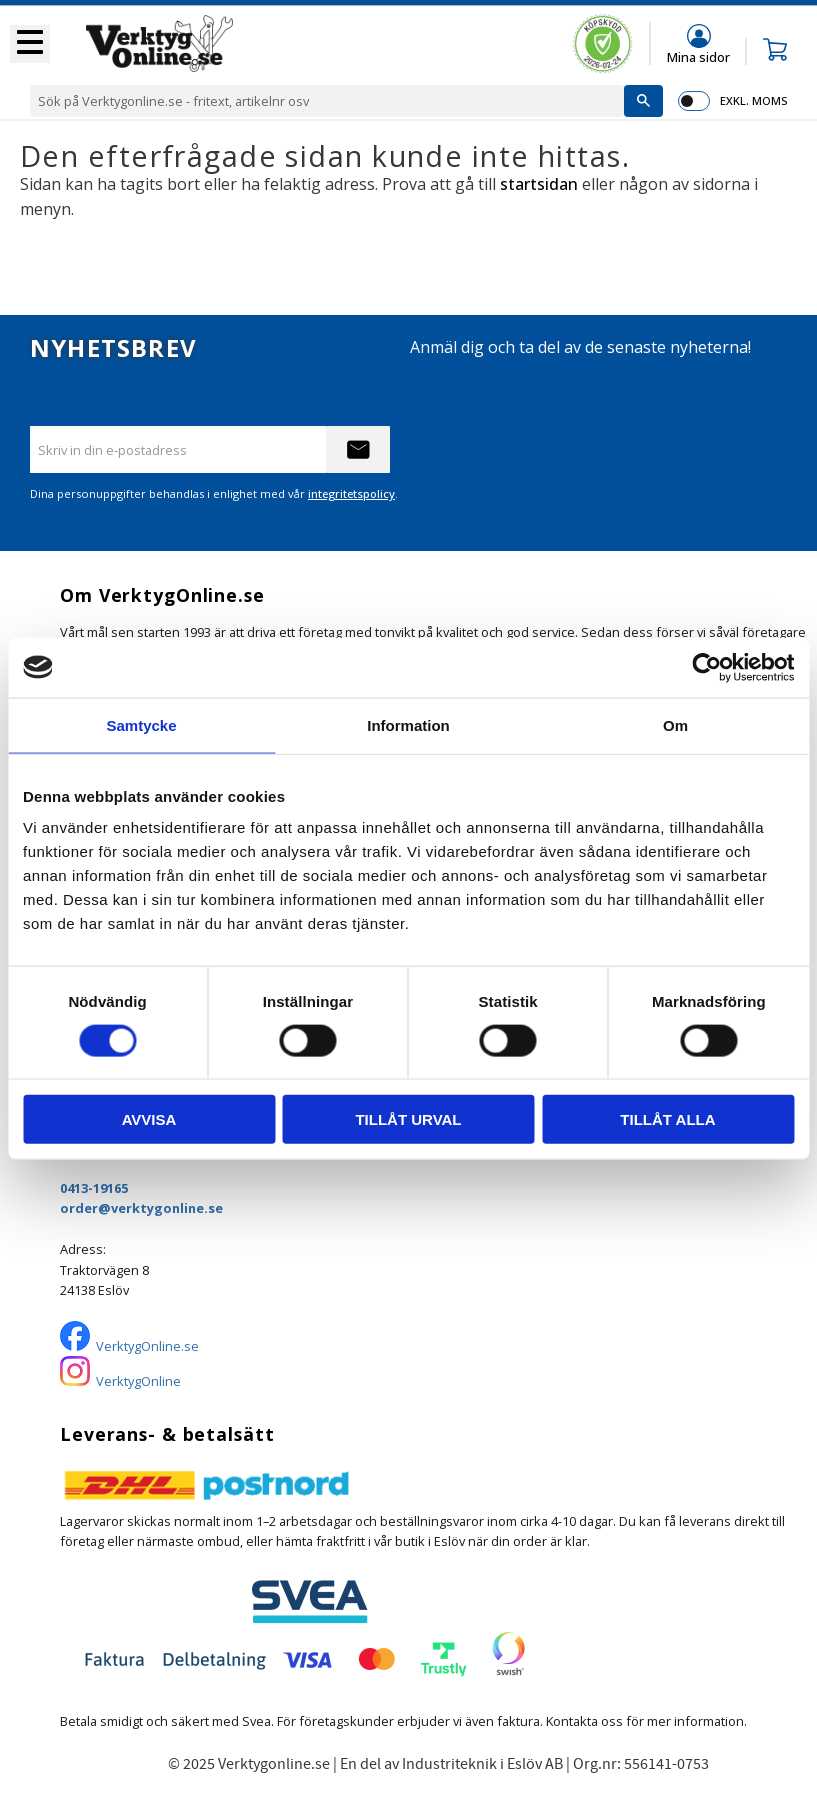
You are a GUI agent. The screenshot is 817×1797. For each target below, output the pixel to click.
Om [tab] (675, 724)
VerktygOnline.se (147, 1346)
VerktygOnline (138, 1381)
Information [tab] (408, 724)
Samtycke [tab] (141, 724)
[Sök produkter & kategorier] (327, 101)
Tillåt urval (408, 1119)
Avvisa (149, 1119)
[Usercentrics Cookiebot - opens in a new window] (706, 667)
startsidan (539, 184)
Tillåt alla (667, 1119)
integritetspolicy (351, 493)
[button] (30, 44)
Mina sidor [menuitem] (698, 56)
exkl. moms (753, 100)
